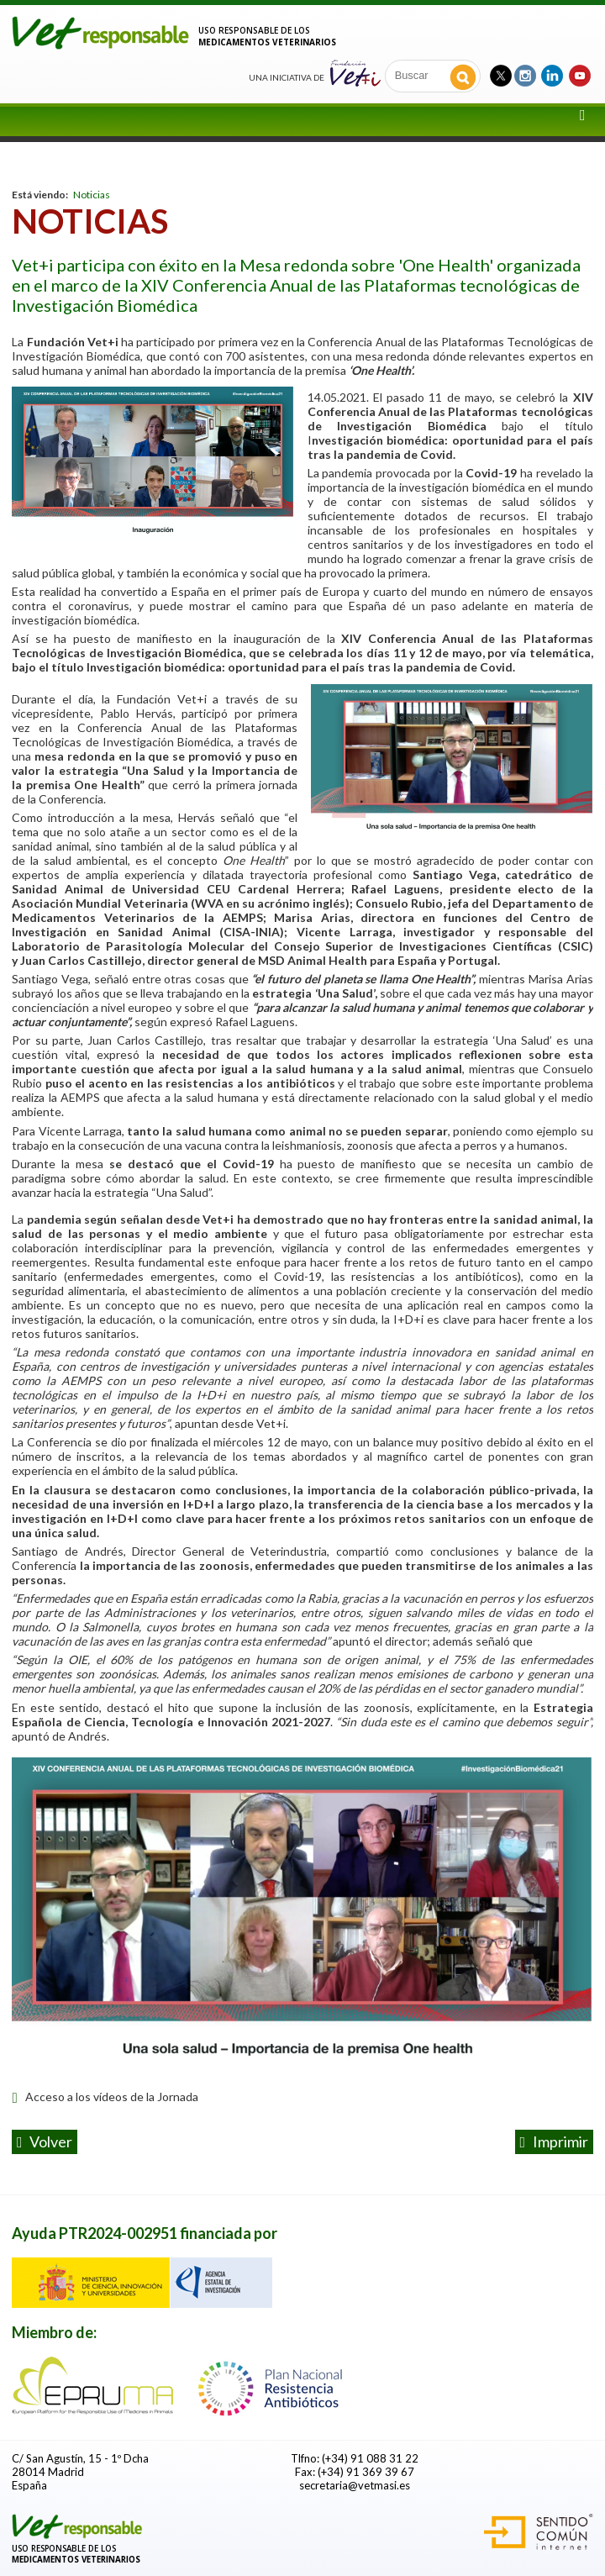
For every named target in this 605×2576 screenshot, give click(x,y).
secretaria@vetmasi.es (354, 2485)
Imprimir (554, 2141)
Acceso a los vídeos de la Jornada (104, 2096)
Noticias (91, 194)
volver (45, 2141)
